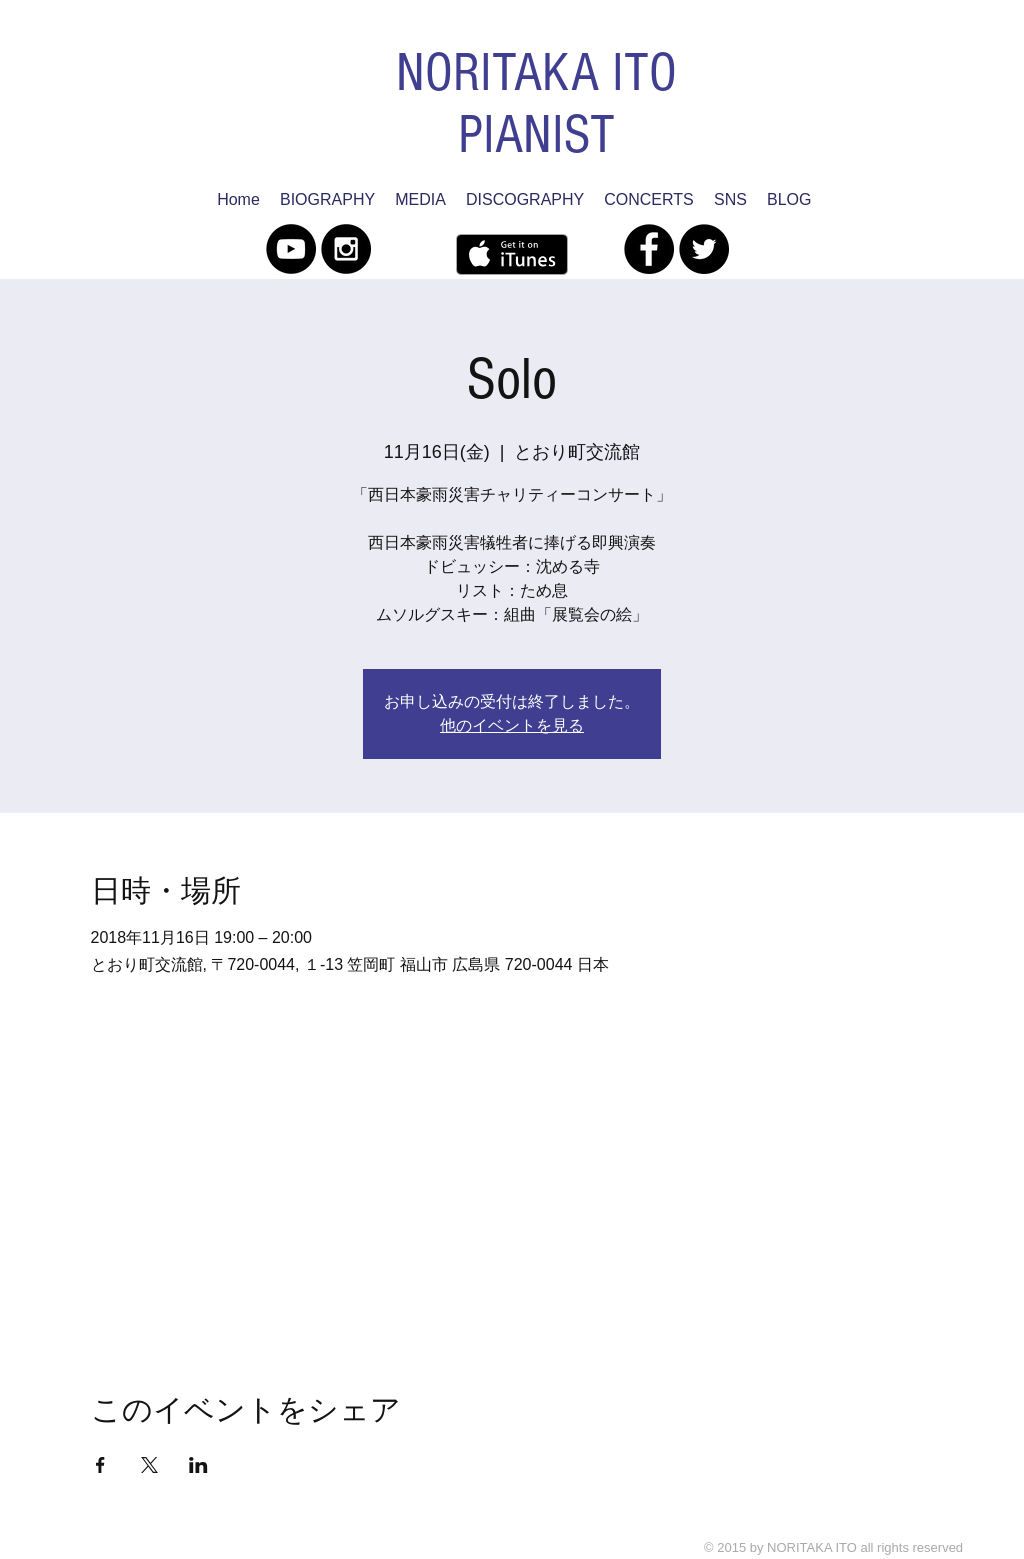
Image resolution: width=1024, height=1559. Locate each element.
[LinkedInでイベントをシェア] (198, 1465)
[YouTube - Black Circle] (291, 249)
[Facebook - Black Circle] (649, 249)
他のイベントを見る (512, 725)
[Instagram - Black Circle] (346, 249)
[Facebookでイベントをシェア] (100, 1465)
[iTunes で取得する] (512, 254)
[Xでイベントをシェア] (149, 1465)
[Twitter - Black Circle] (704, 249)
